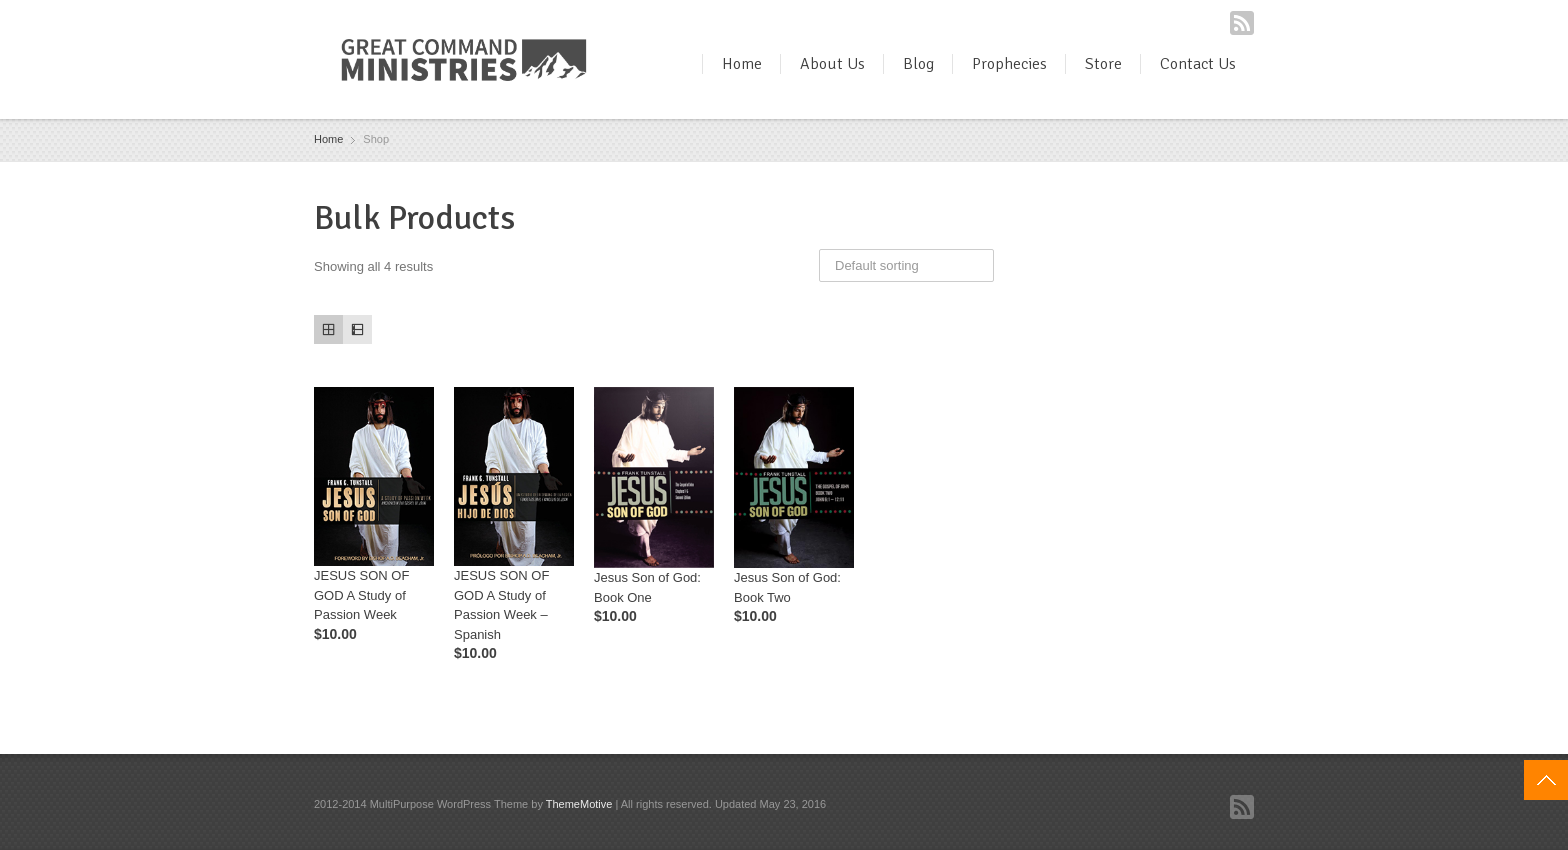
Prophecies (1009, 64)
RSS (1242, 23)
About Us (832, 64)
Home (742, 64)
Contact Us (1198, 64)
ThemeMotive (579, 804)
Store (1103, 64)
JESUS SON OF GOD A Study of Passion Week (361, 595)
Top (1546, 780)
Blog (918, 64)
